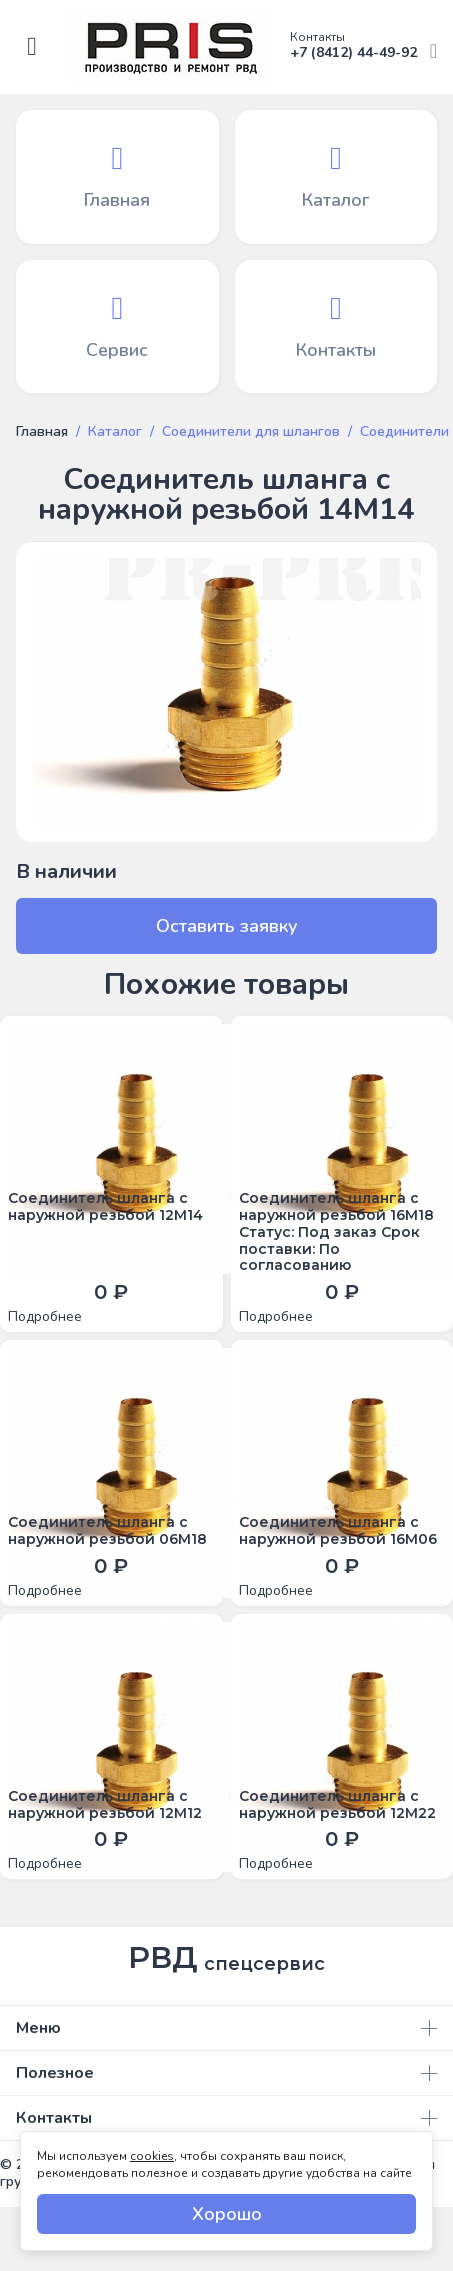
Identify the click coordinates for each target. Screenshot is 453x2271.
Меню (226, 2028)
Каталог (115, 432)
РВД (226, 1958)
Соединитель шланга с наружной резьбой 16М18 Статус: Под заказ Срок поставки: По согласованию (336, 1232)
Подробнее (45, 1317)
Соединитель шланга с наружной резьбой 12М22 (337, 1805)
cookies (152, 2156)
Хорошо (227, 2214)
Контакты (226, 2118)
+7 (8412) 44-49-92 (363, 46)
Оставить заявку (227, 926)
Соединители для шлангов (251, 432)
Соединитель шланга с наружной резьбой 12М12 (105, 1805)
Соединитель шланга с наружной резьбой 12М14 (105, 1207)
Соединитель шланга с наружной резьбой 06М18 (107, 1531)
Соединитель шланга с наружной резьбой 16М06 (338, 1531)
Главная (42, 432)
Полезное (226, 2073)
